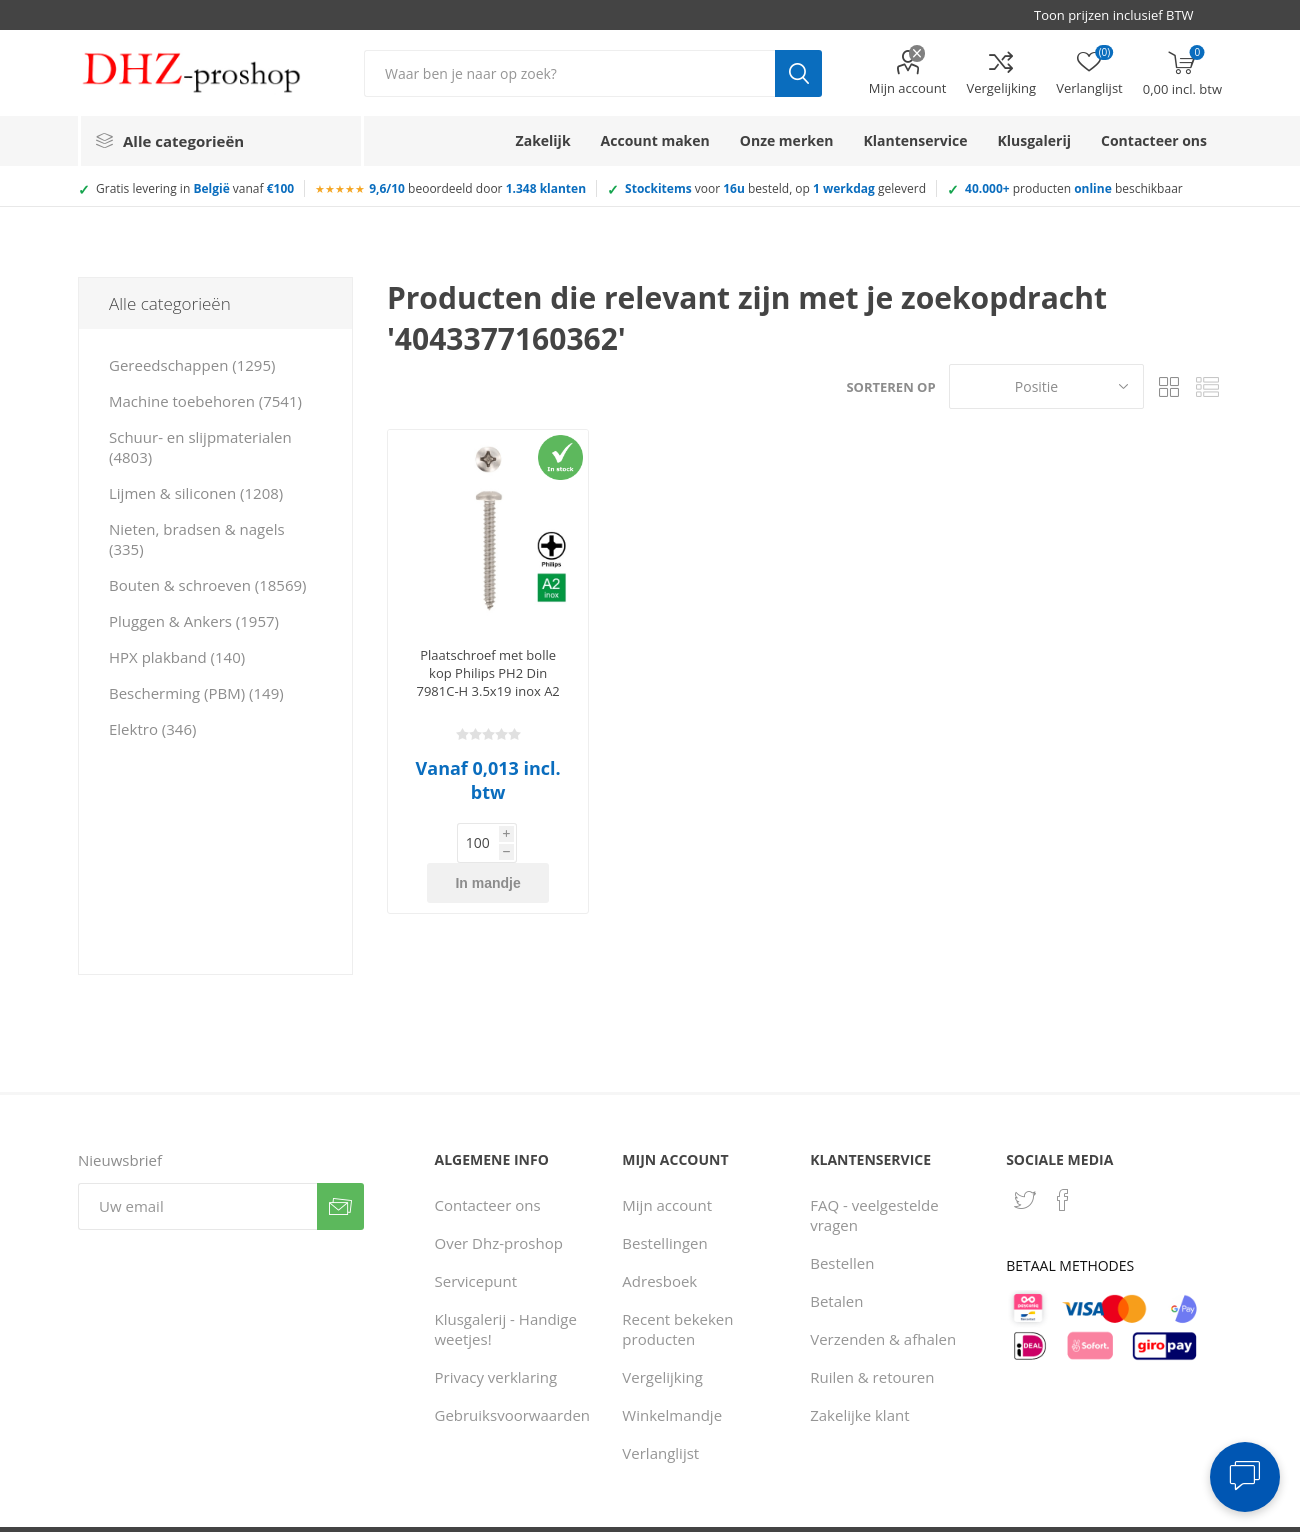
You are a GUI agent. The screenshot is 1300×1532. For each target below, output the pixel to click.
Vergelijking (1001, 88)
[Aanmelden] (197, 1166)
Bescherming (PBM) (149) (196, 693)
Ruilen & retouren (872, 1337)
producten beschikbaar (1074, 188)
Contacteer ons (487, 1165)
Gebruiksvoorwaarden (512, 1375)
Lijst (1207, 386)
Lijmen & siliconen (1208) (196, 493)
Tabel (1169, 386)
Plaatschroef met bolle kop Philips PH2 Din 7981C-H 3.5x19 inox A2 (487, 673)
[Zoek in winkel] (569, 73)
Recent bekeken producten (677, 1289)
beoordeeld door (477, 188)
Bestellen (842, 1223)
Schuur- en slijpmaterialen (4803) (200, 447)
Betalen (836, 1261)
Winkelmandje (672, 1375)
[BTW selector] (1123, 15)
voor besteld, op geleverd (775, 188)
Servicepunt (475, 1241)
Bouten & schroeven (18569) (207, 585)
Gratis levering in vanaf (195, 188)
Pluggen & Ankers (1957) (194, 621)
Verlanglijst (660, 1413)
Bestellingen (664, 1203)
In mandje (519, 843)
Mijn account (908, 88)
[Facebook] (1063, 1160)
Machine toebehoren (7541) (205, 401)
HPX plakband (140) (177, 657)
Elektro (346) (152, 729)
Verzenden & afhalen (883, 1299)
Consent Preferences (933, 1510)
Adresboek (659, 1241)
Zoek (798, 73)
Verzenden (340, 1166)
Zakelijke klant (859, 1375)
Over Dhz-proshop (498, 1203)
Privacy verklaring (495, 1337)
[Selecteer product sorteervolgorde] (1046, 386)
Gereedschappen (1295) (192, 365)
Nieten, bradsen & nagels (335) (197, 539)
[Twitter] (1025, 1160)
